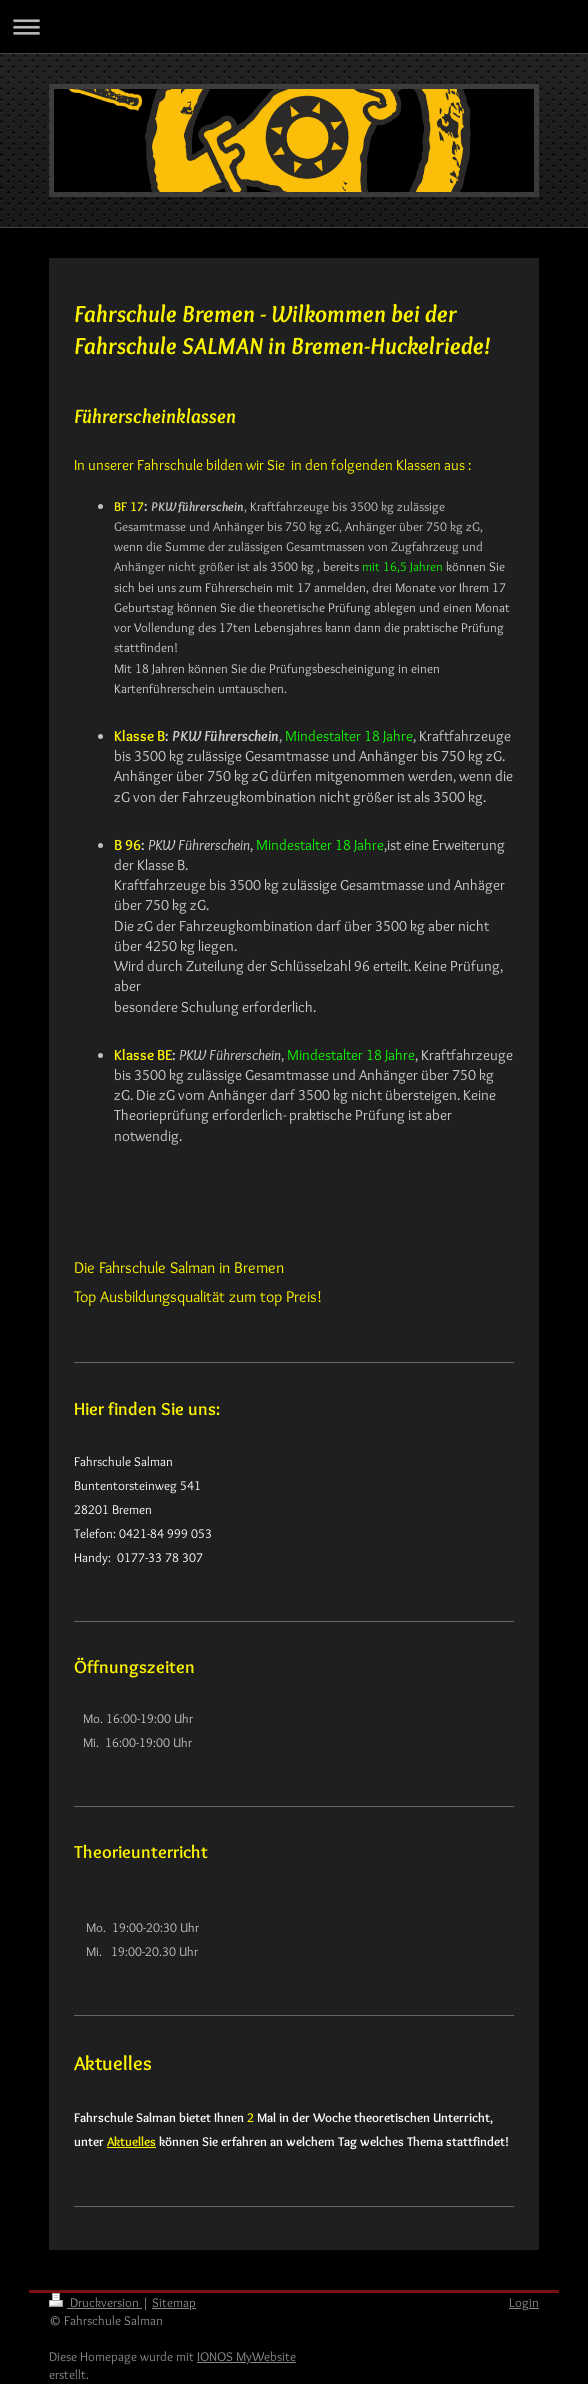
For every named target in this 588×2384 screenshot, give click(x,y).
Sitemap (174, 2302)
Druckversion (95, 2302)
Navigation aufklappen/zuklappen (294, 26)
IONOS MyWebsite (246, 2356)
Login (524, 2302)
